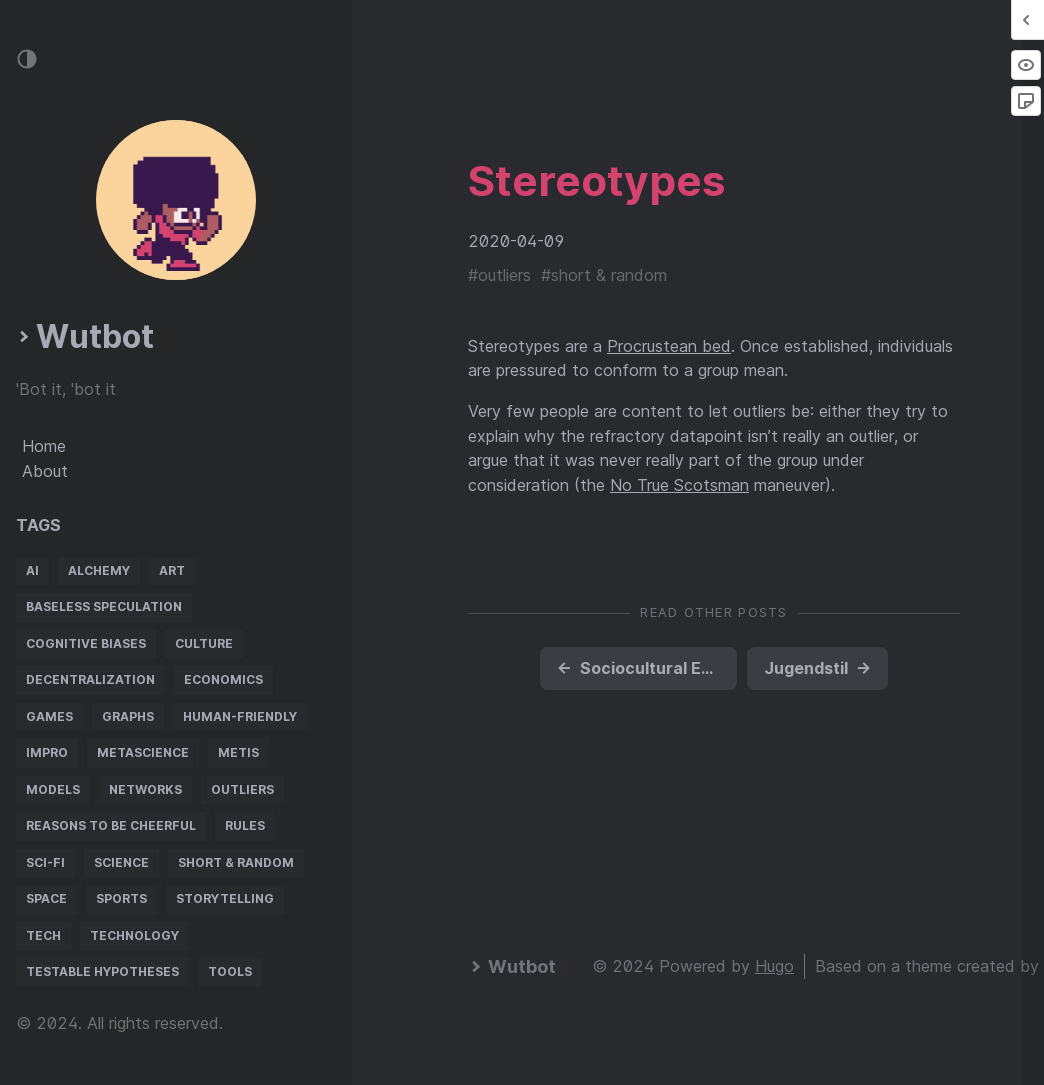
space (46, 898)
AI (32, 570)
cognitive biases (86, 643)
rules (245, 825)
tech (43, 935)
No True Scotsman (679, 485)
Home (44, 446)
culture (204, 643)
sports (121, 898)
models (53, 789)
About (45, 471)
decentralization (90, 679)
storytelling (225, 898)
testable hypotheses (102, 971)
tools (230, 971)
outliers (242, 789)
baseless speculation (104, 606)
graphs (128, 716)
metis (238, 752)
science (121, 862)
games (49, 716)
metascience (143, 752)
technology (134, 935)
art (172, 570)
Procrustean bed (669, 346)
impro (47, 752)
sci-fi (45, 862)
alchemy (99, 570)
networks (145, 789)
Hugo (774, 966)
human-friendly (240, 716)
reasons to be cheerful (111, 825)
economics (223, 679)
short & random (236, 862)
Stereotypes (596, 180)
